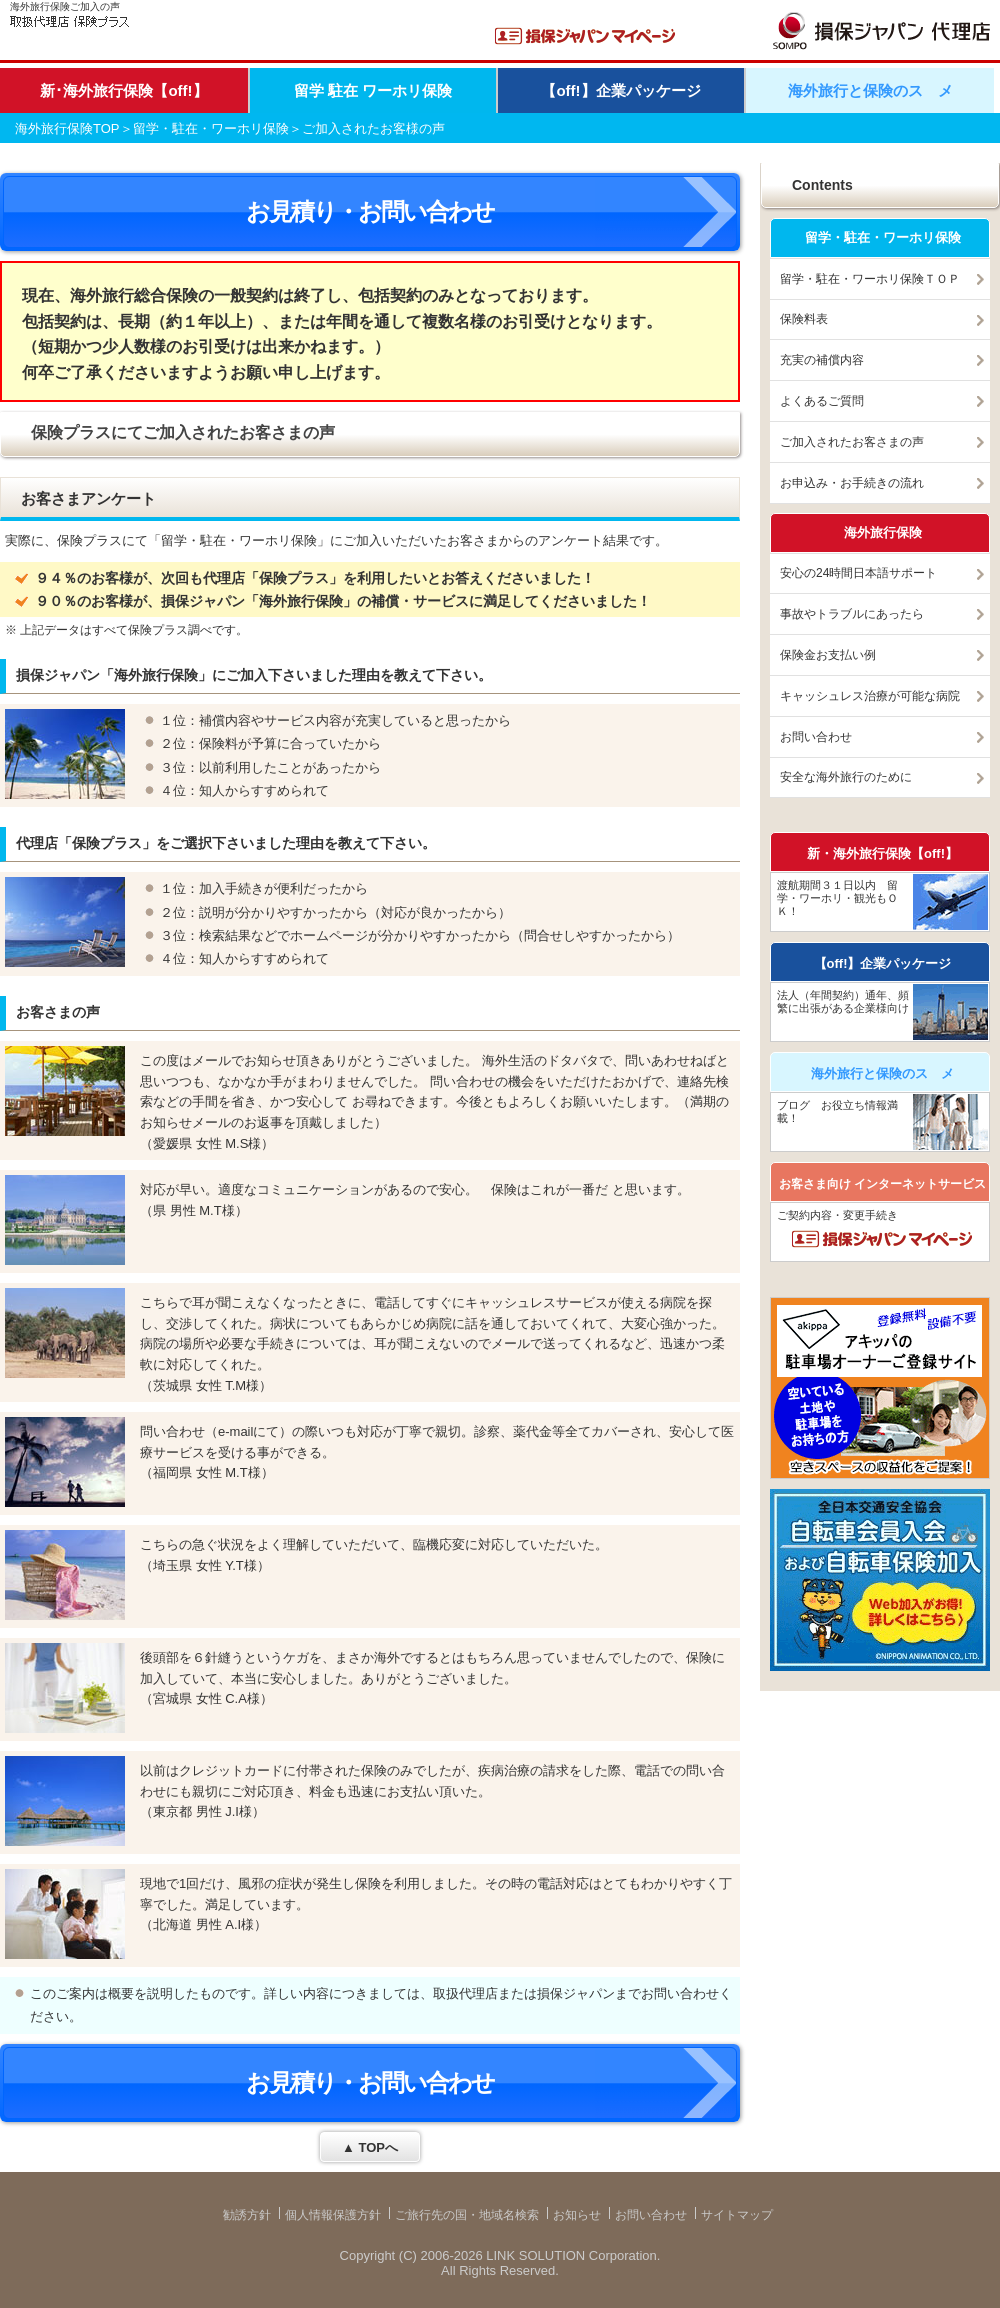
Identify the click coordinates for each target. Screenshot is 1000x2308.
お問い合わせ (816, 737)
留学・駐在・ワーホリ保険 (211, 128)
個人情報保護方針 (333, 2215)
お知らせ (577, 2215)
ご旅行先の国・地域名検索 (467, 2215)
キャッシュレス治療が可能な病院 (870, 696)
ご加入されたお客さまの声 (852, 442)
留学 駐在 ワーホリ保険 (373, 90)
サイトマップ (737, 2215)
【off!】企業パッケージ (620, 90)
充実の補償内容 (822, 360)
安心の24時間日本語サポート (858, 573)
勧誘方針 (247, 2215)
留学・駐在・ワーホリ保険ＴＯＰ (870, 279)
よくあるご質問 (822, 401)
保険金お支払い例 (828, 655)
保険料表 (804, 319)
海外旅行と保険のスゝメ (870, 90)
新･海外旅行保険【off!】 (123, 90)
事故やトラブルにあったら (852, 614)
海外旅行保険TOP (67, 128)
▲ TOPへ (370, 2147)
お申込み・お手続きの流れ (852, 483)
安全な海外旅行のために (846, 777)
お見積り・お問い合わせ (370, 211)
